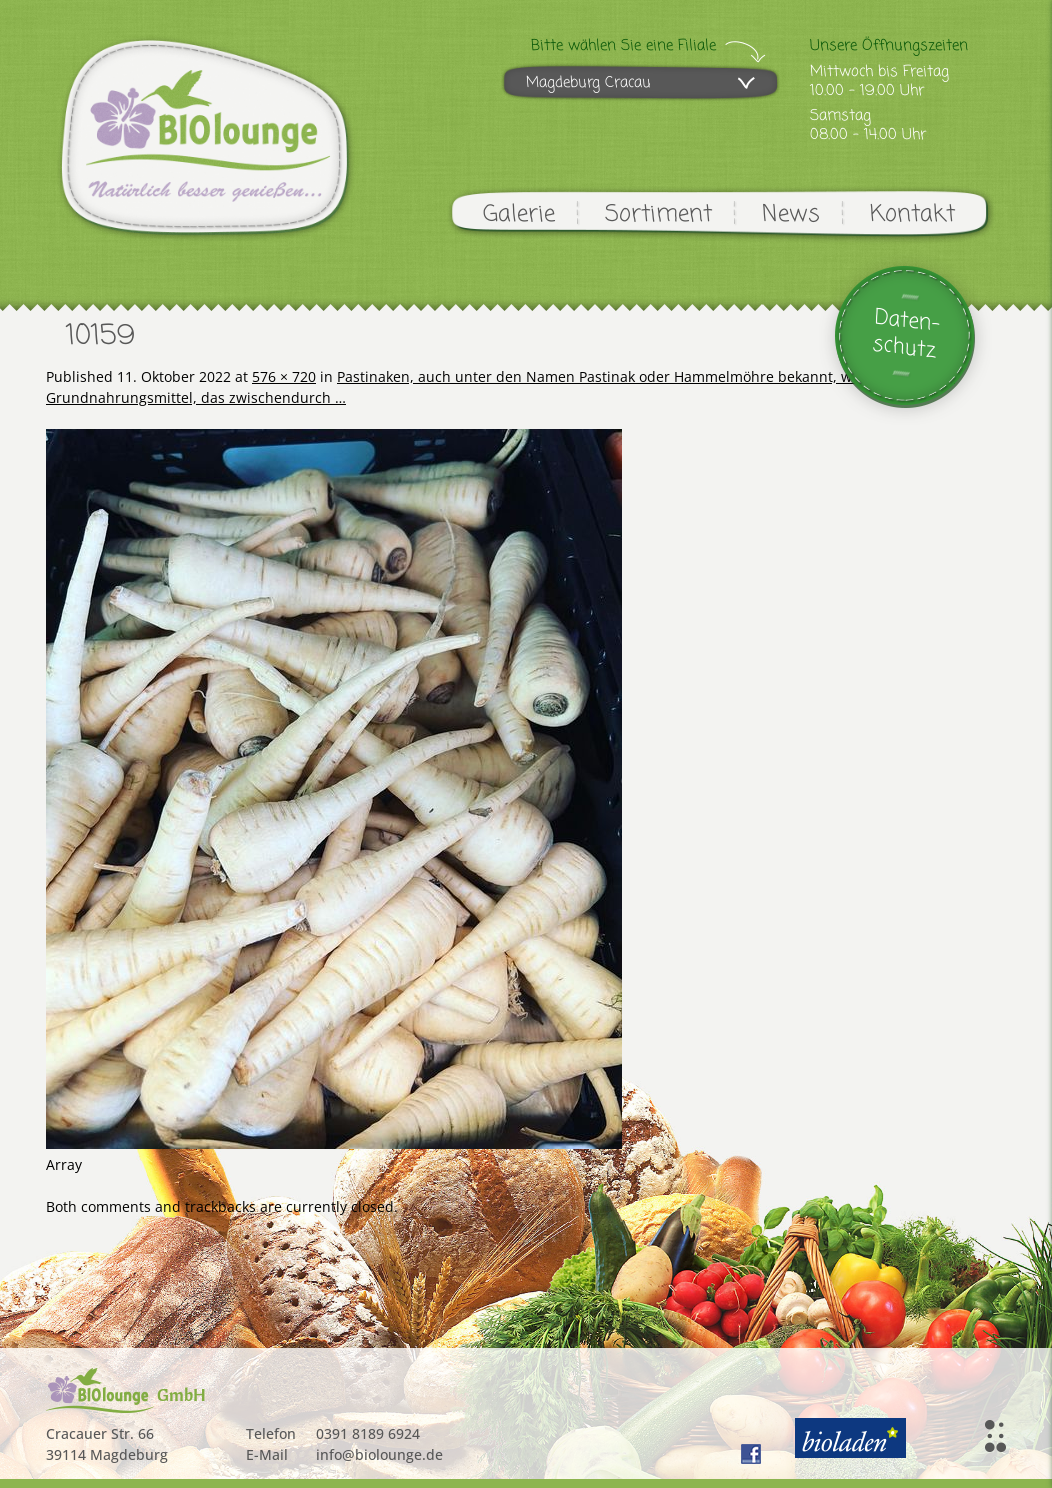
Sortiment (658, 214)
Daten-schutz (906, 334)
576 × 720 (284, 376)
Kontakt (912, 214)
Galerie (519, 214)
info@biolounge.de (379, 1454)
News (791, 214)
